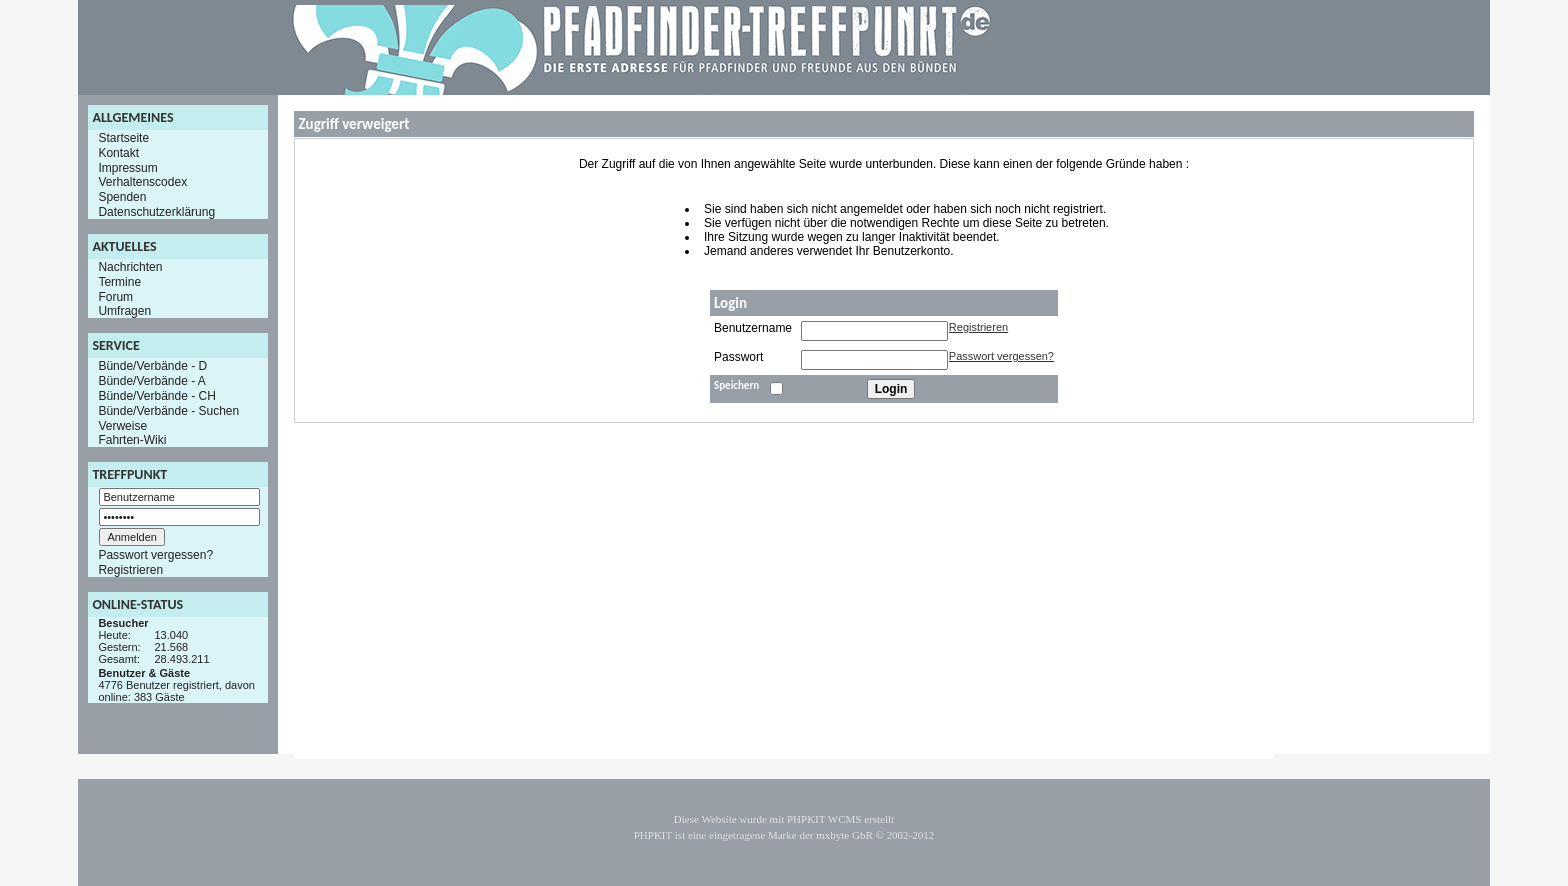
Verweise (122, 425)
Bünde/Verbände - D (152, 366)
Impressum (127, 167)
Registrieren (130, 570)
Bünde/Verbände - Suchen (168, 411)
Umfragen (124, 311)
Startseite (123, 138)
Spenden (122, 197)
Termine (119, 282)
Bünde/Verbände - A (151, 381)
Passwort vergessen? (155, 555)
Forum (115, 296)
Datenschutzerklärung (156, 212)
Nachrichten (130, 267)
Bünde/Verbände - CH (156, 396)
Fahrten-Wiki (132, 440)
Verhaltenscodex (142, 182)
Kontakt (118, 153)
